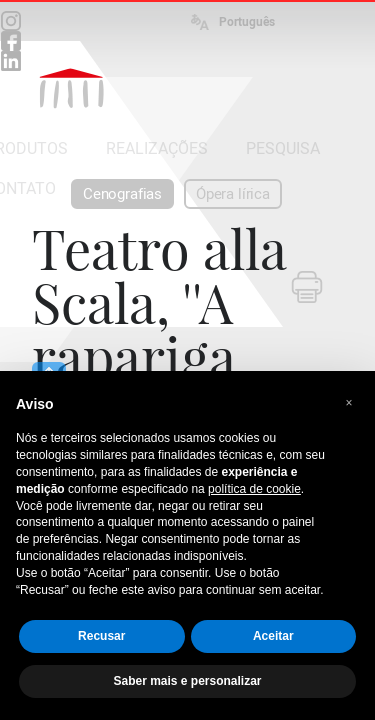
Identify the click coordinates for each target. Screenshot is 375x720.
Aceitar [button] (273, 636)
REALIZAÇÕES (157, 148)
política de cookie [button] (254, 489)
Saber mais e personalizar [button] (187, 681)
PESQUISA (283, 148)
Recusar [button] (101, 636)
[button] (349, 403)
